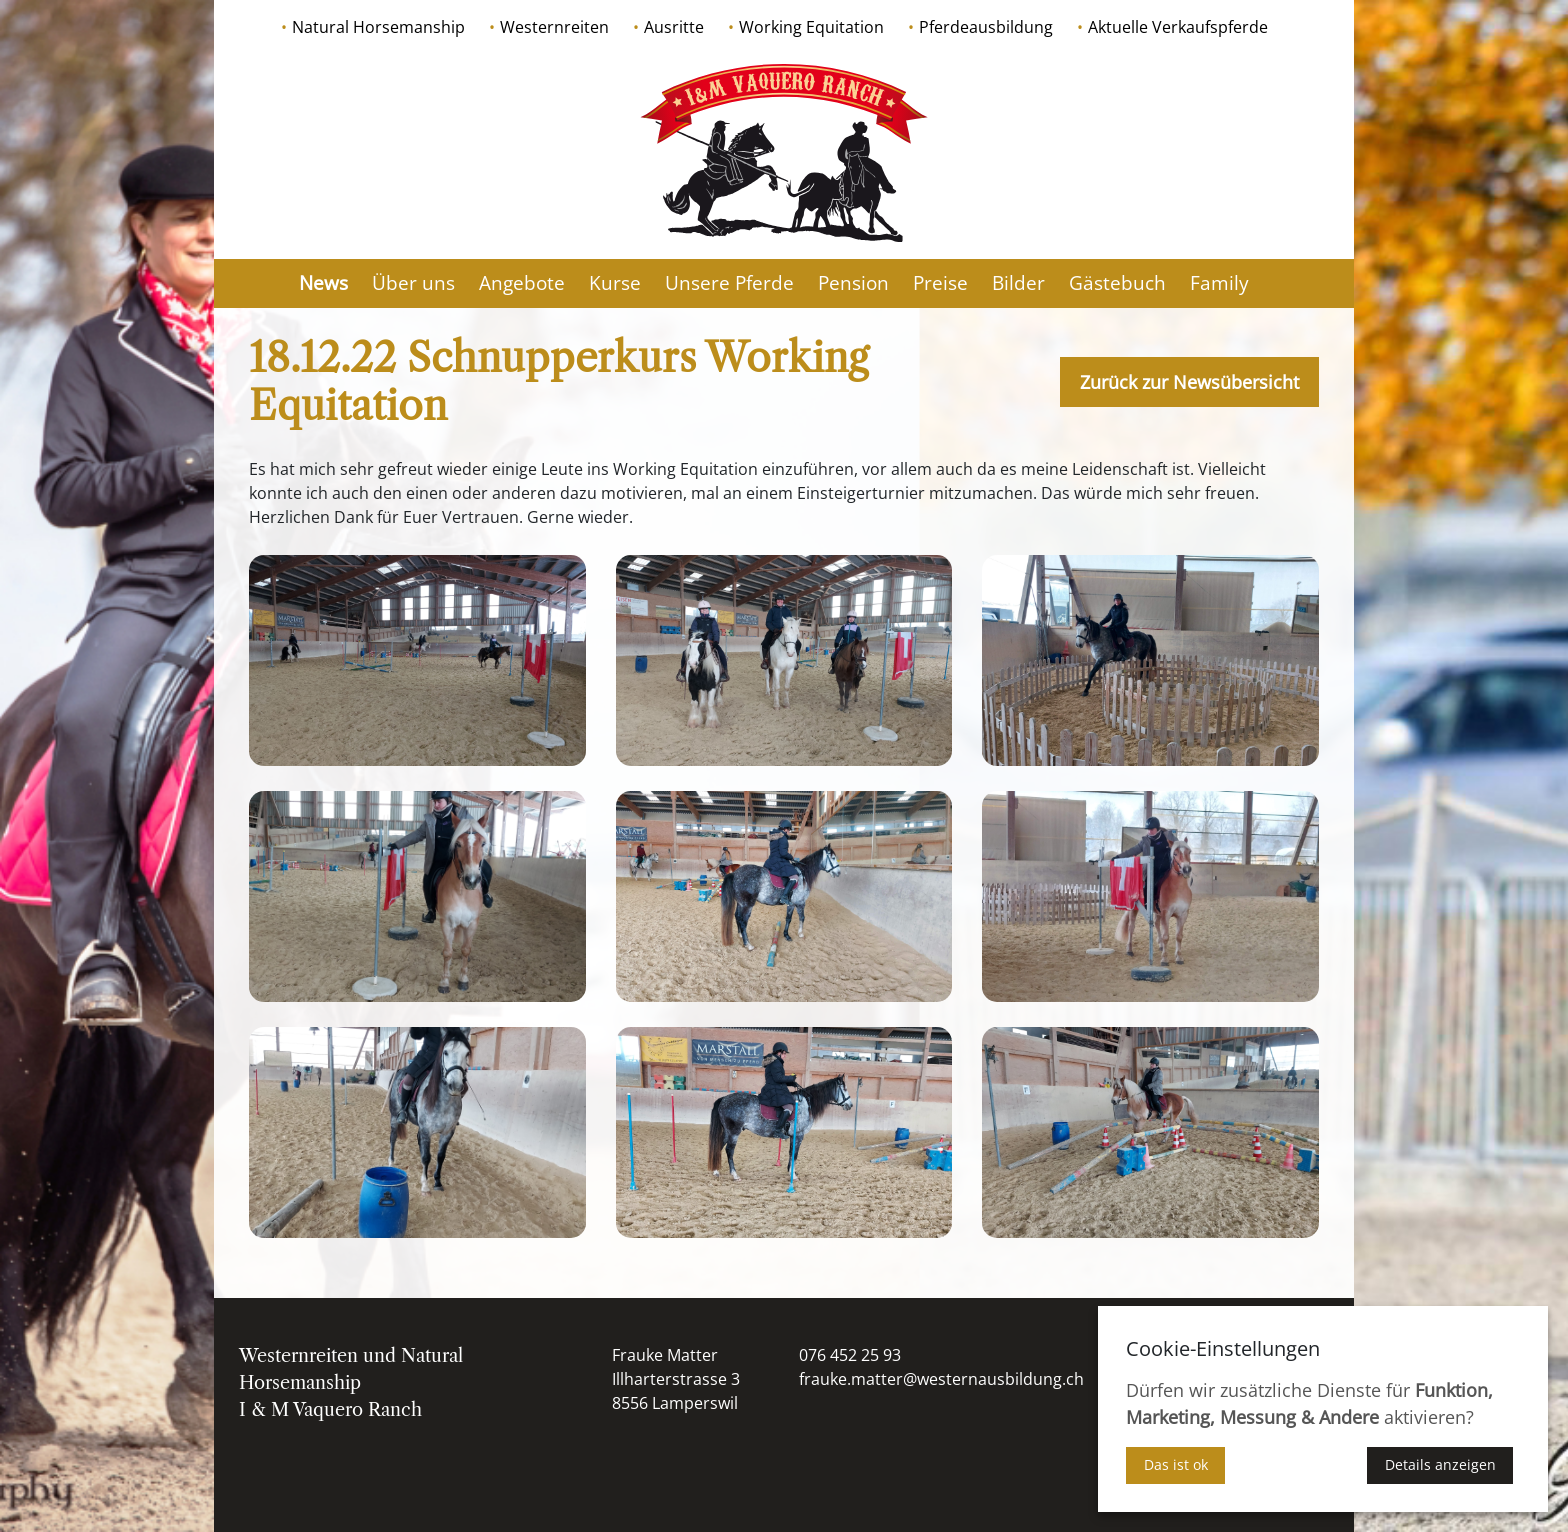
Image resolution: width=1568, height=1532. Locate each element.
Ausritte (674, 27)
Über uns (413, 283)
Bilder (1018, 283)
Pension (853, 283)
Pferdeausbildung (986, 27)
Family (1219, 283)
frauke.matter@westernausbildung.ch (941, 1379)
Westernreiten (554, 27)
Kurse (615, 283)
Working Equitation (811, 27)
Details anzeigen (1440, 1464)
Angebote (522, 283)
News (323, 283)
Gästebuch (1117, 283)
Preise (940, 283)
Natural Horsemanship (378, 27)
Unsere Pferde (729, 283)
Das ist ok (1176, 1464)
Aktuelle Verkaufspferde (1178, 27)
